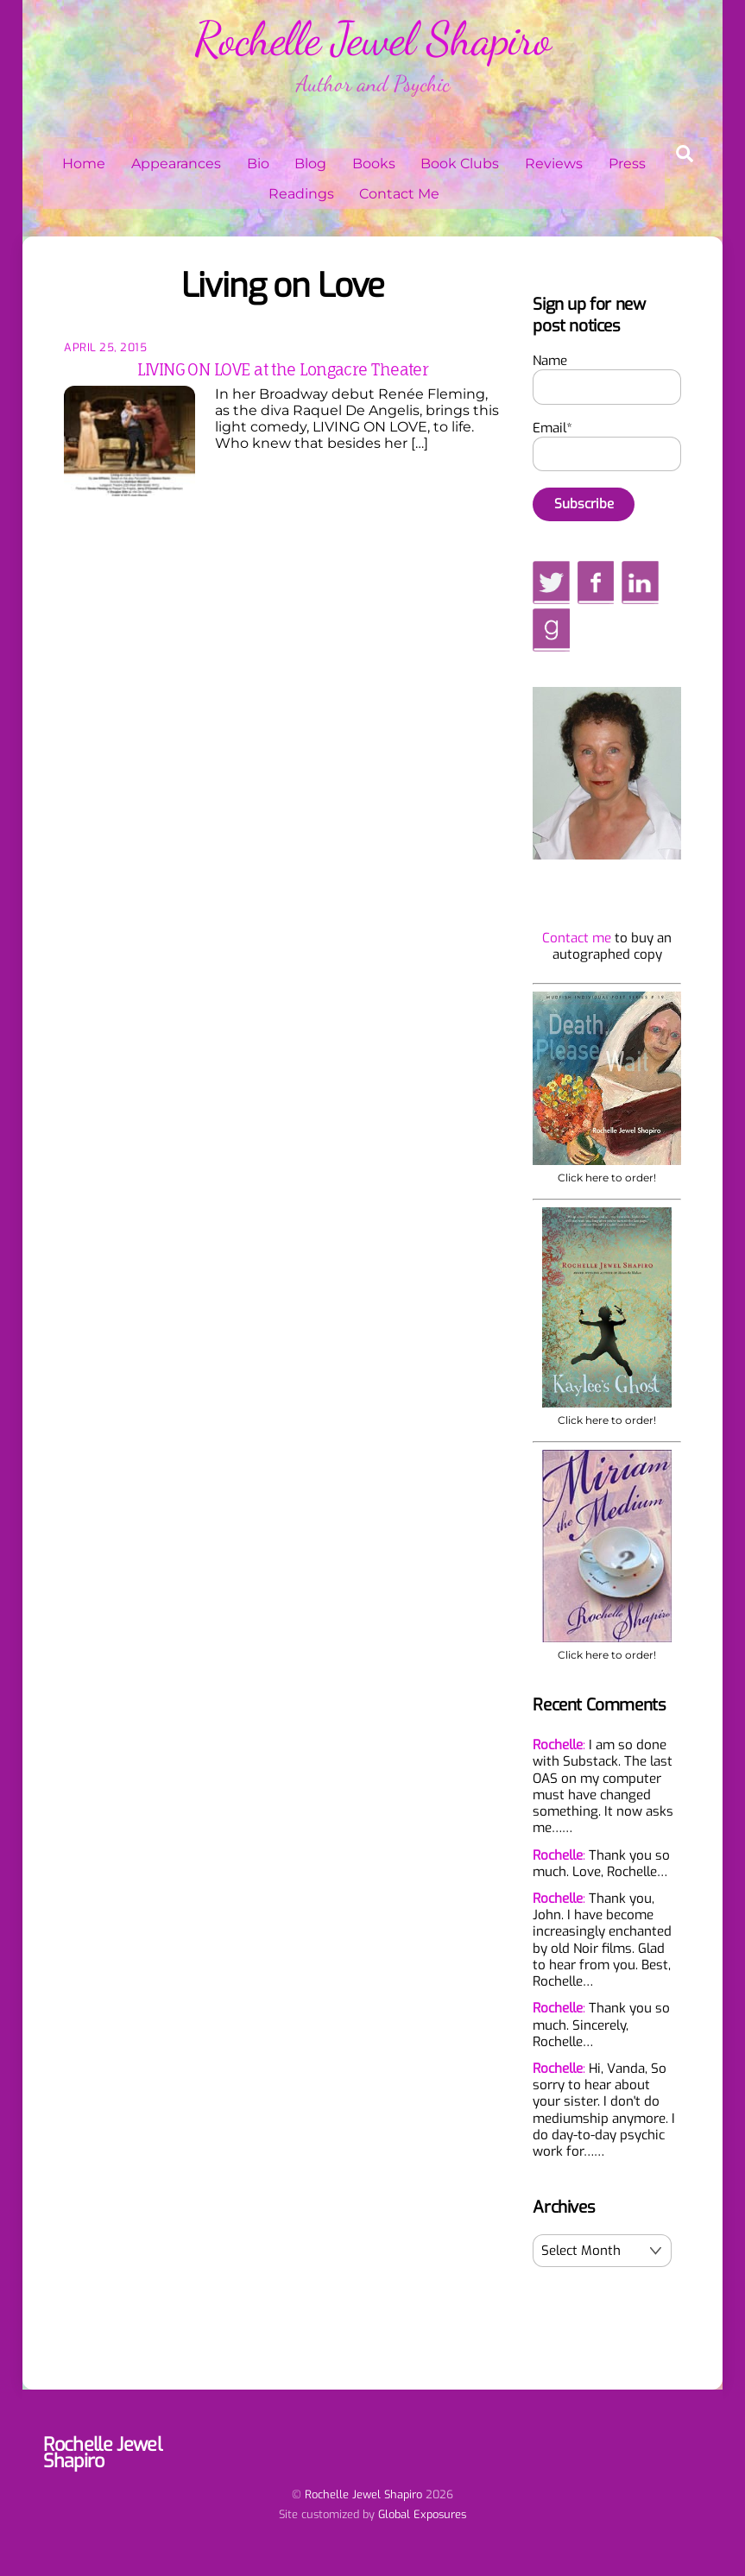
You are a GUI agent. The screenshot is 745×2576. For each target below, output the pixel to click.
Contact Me (399, 194)
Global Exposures (422, 2515)
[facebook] (596, 582)
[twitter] (551, 582)
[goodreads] (551, 630)
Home (83, 164)
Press (627, 164)
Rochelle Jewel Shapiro (363, 2495)
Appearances (176, 164)
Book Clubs (459, 164)
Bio (258, 164)
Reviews (554, 164)
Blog (310, 164)
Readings (301, 194)
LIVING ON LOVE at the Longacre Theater (282, 371)
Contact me (576, 939)
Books (373, 164)
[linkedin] (640, 582)
